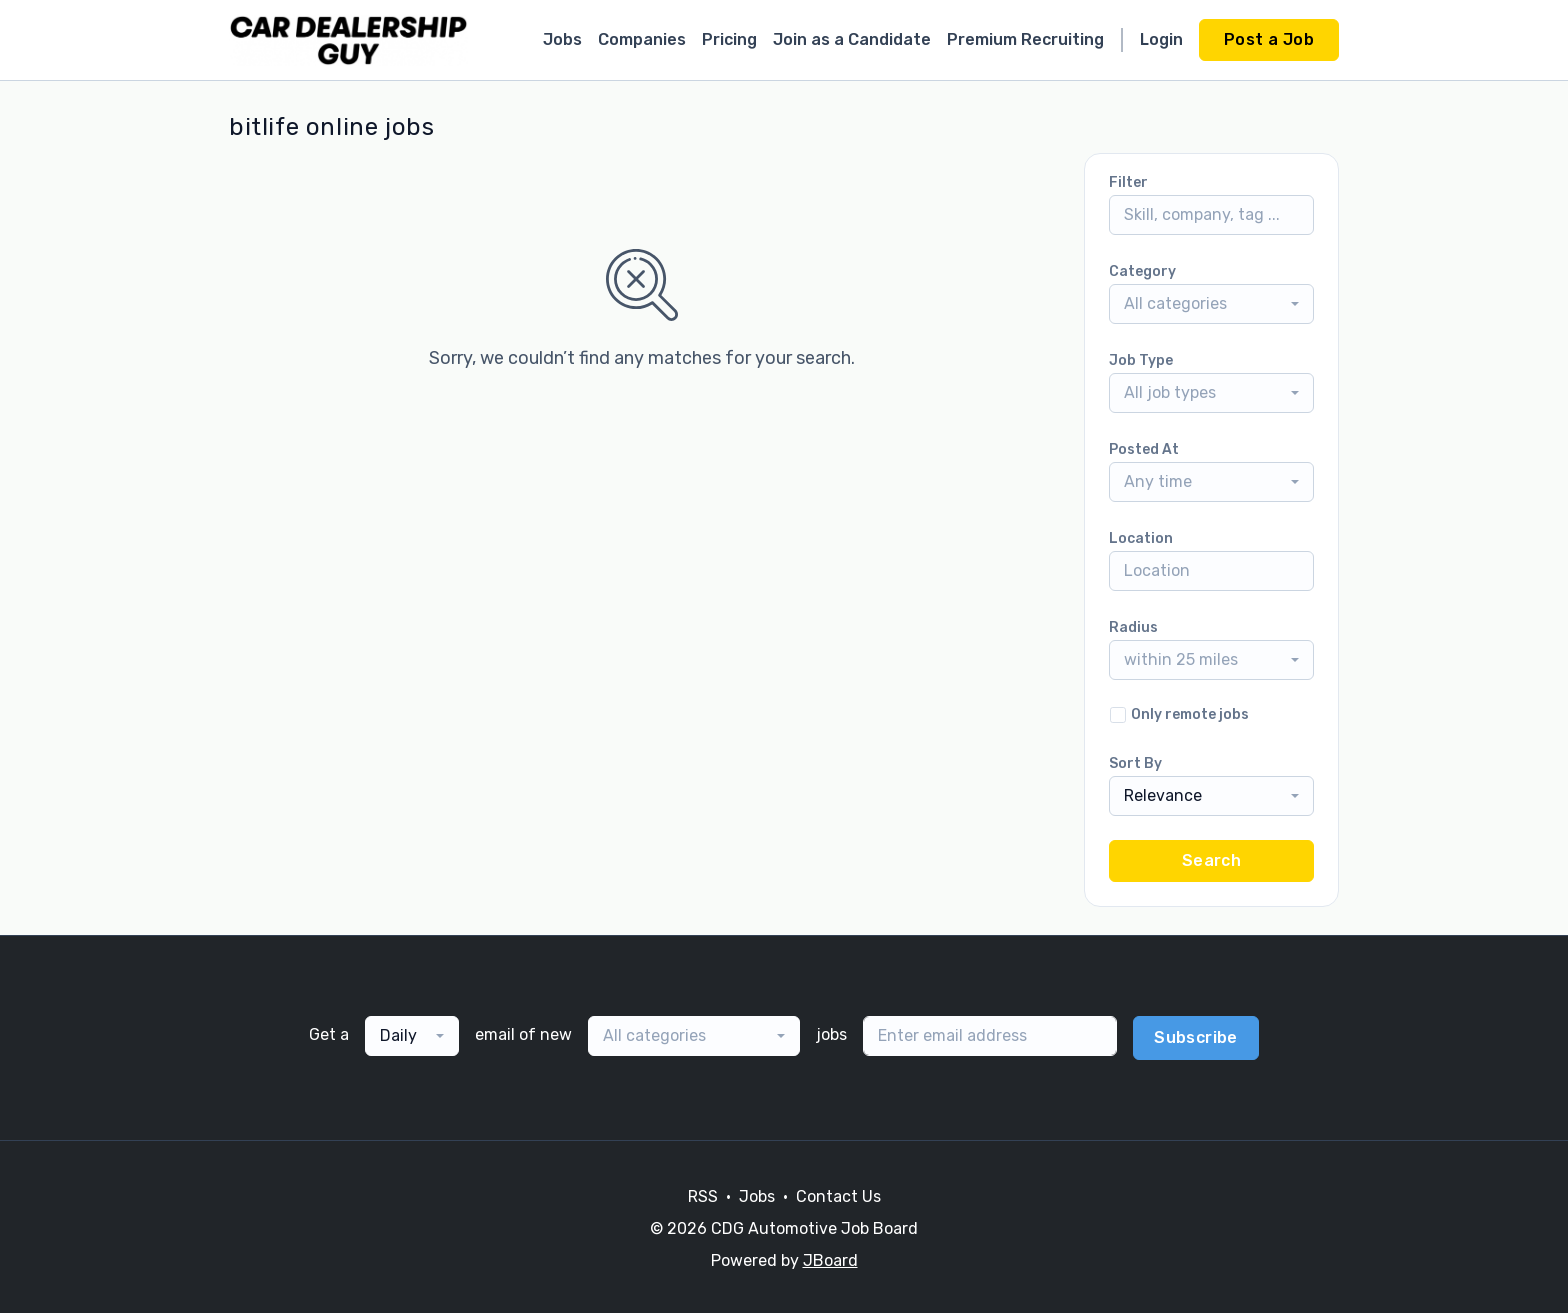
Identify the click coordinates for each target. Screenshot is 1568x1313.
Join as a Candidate (852, 39)
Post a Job (1269, 39)
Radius (1133, 627)
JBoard (830, 1260)
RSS (703, 1196)
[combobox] (1211, 304)
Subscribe (1196, 1037)
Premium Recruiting (1025, 39)
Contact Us (838, 1196)
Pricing (729, 39)
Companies (642, 39)
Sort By (1135, 763)
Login (1161, 39)
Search (1211, 860)
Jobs (562, 39)
